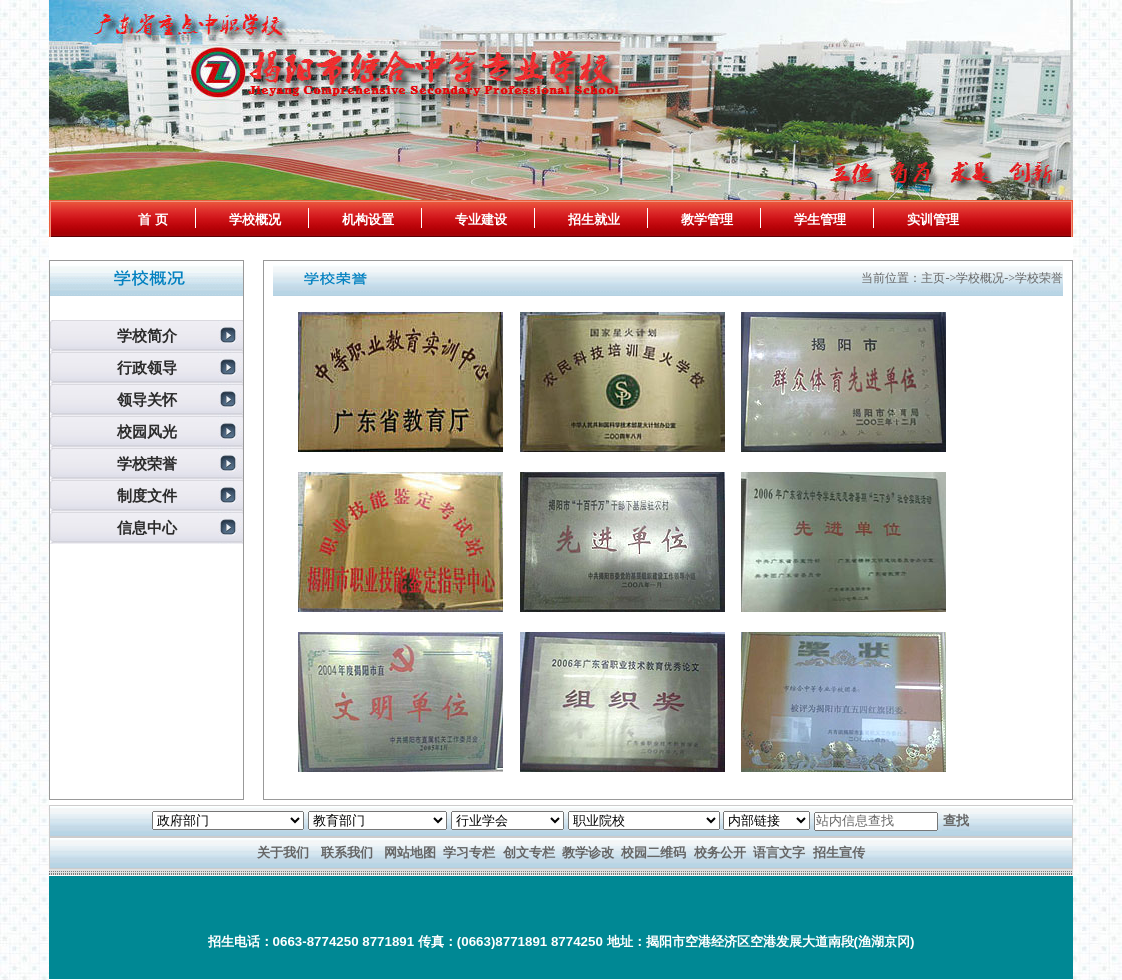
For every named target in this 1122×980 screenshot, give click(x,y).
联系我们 (347, 852)
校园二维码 (653, 852)
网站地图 (410, 852)
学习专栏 (469, 852)
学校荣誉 (147, 464)
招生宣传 (839, 852)
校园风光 (147, 432)
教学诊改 (588, 852)
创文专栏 (529, 852)
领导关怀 (147, 400)
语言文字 (779, 852)
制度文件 (147, 496)
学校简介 (147, 336)
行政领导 (147, 368)
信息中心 (147, 528)
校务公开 (720, 852)
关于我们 (283, 852)
